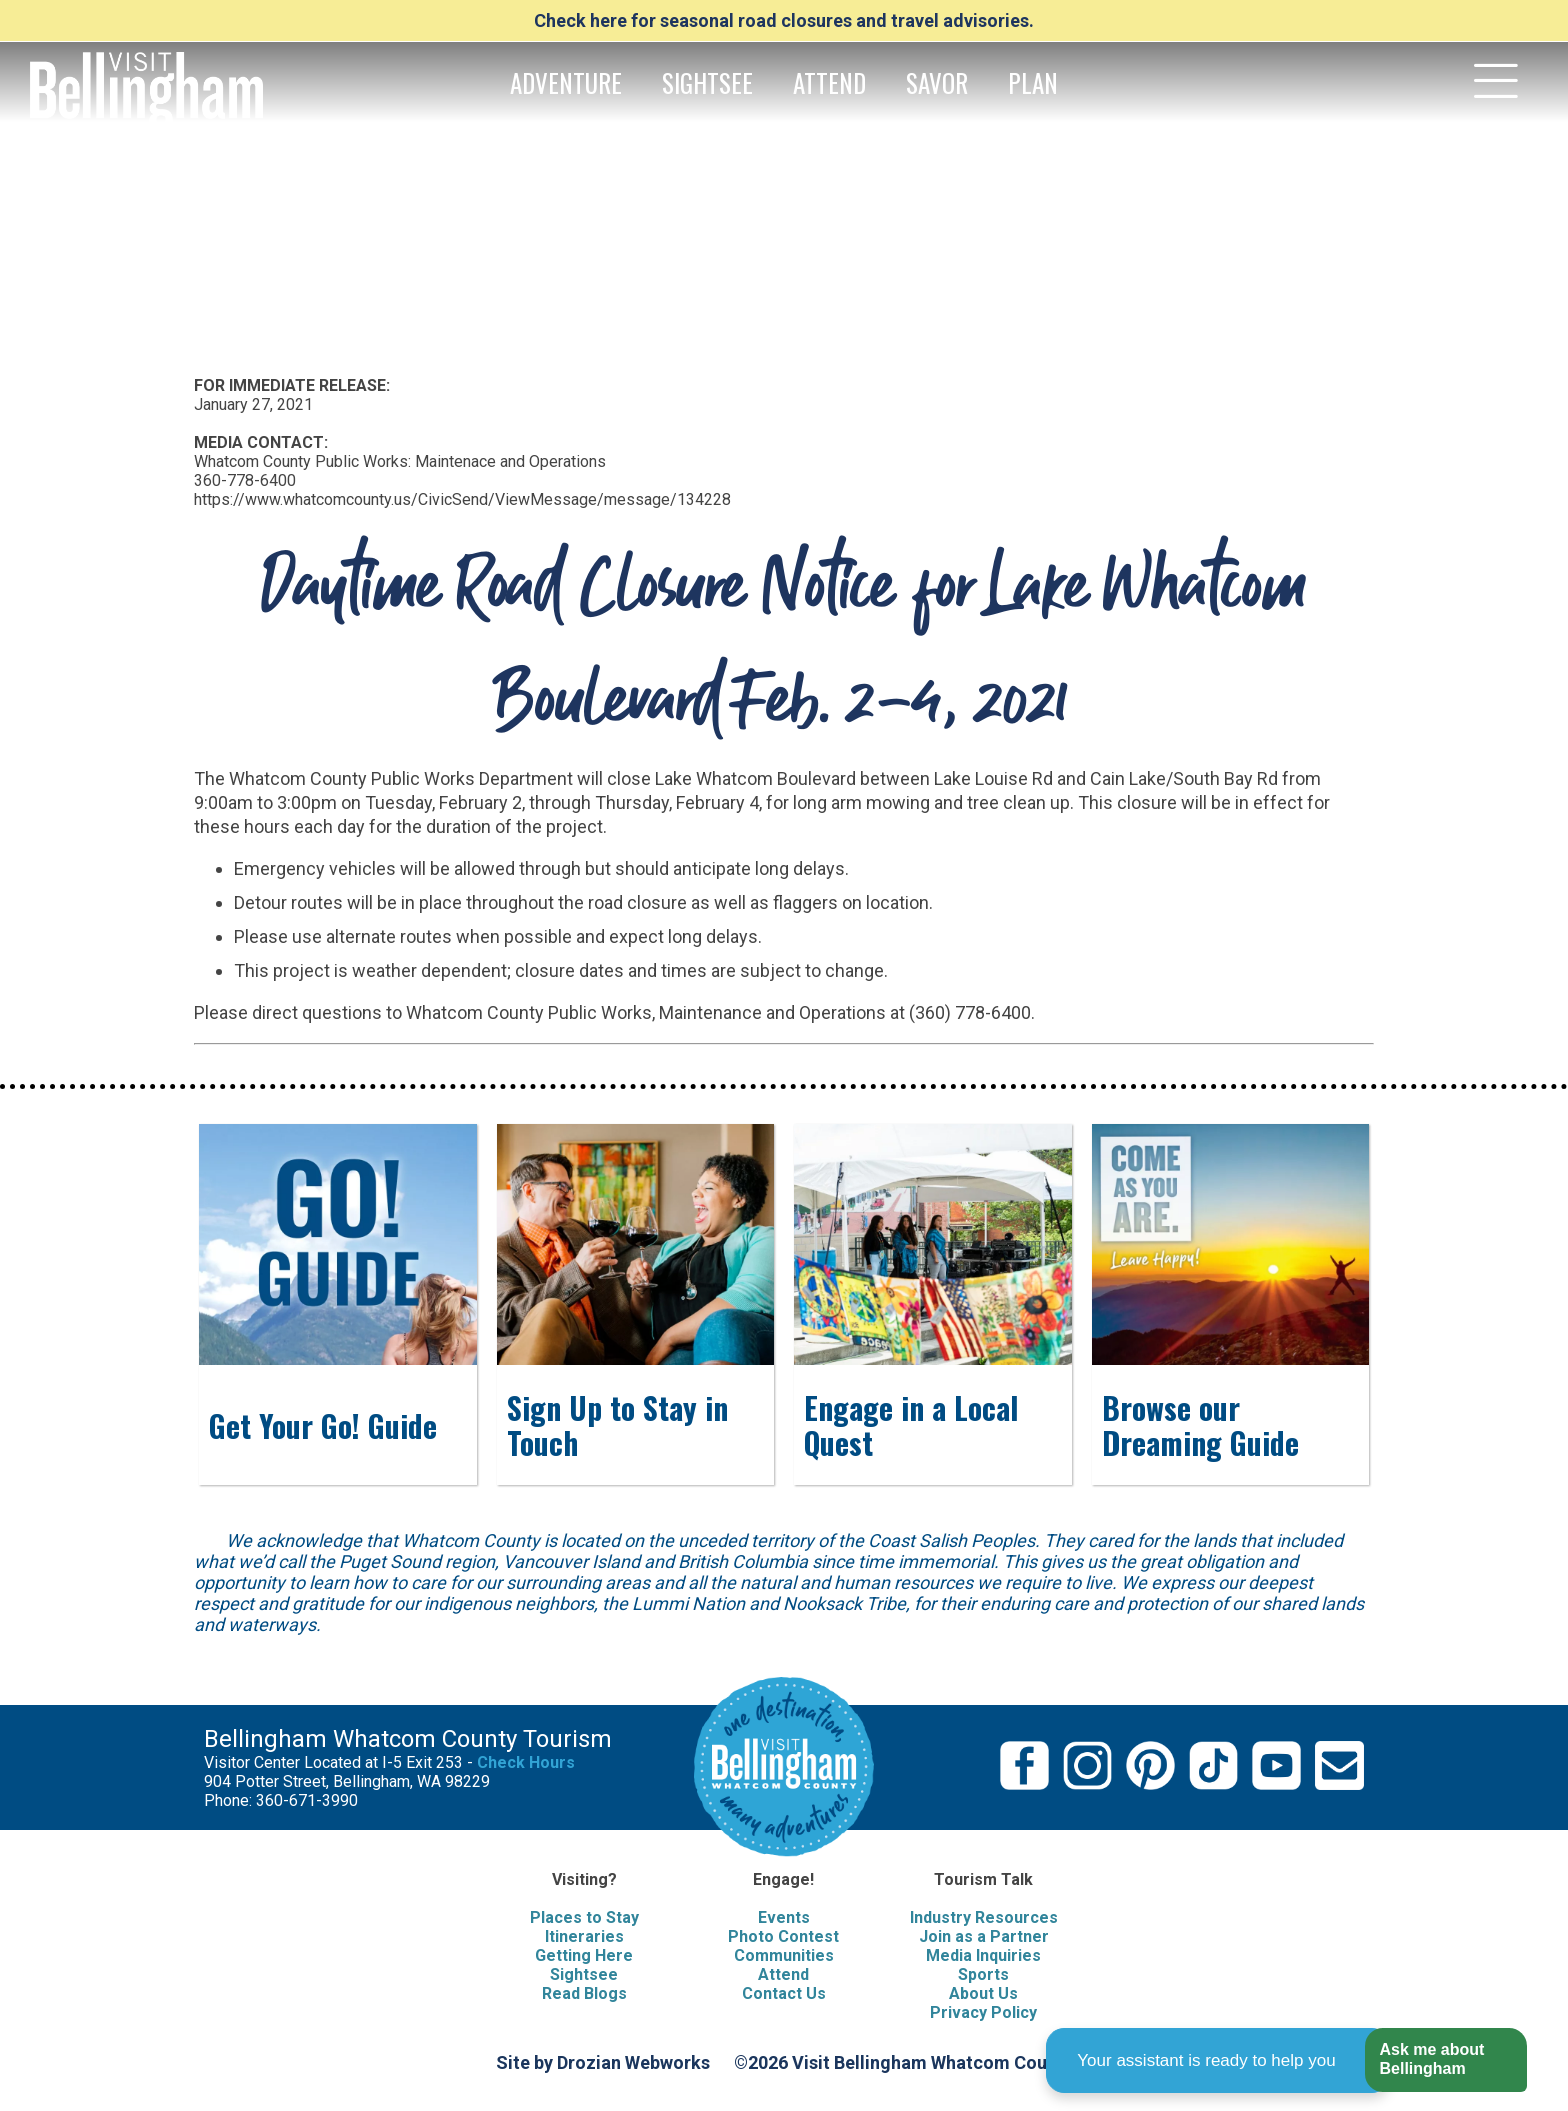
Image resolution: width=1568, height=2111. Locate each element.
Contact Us (784, 1993)
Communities (784, 1955)
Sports (983, 1974)
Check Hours (526, 1762)
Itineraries (584, 1936)
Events (784, 1917)
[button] (1445, 2060)
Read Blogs (584, 1993)
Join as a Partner (984, 1936)
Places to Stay (584, 1917)
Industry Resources (984, 1917)
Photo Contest (783, 1936)
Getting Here (584, 1955)
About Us (983, 1993)
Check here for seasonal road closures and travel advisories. (784, 20)
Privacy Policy (983, 2012)
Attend (783, 1974)
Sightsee (584, 1974)
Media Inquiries (983, 1955)
